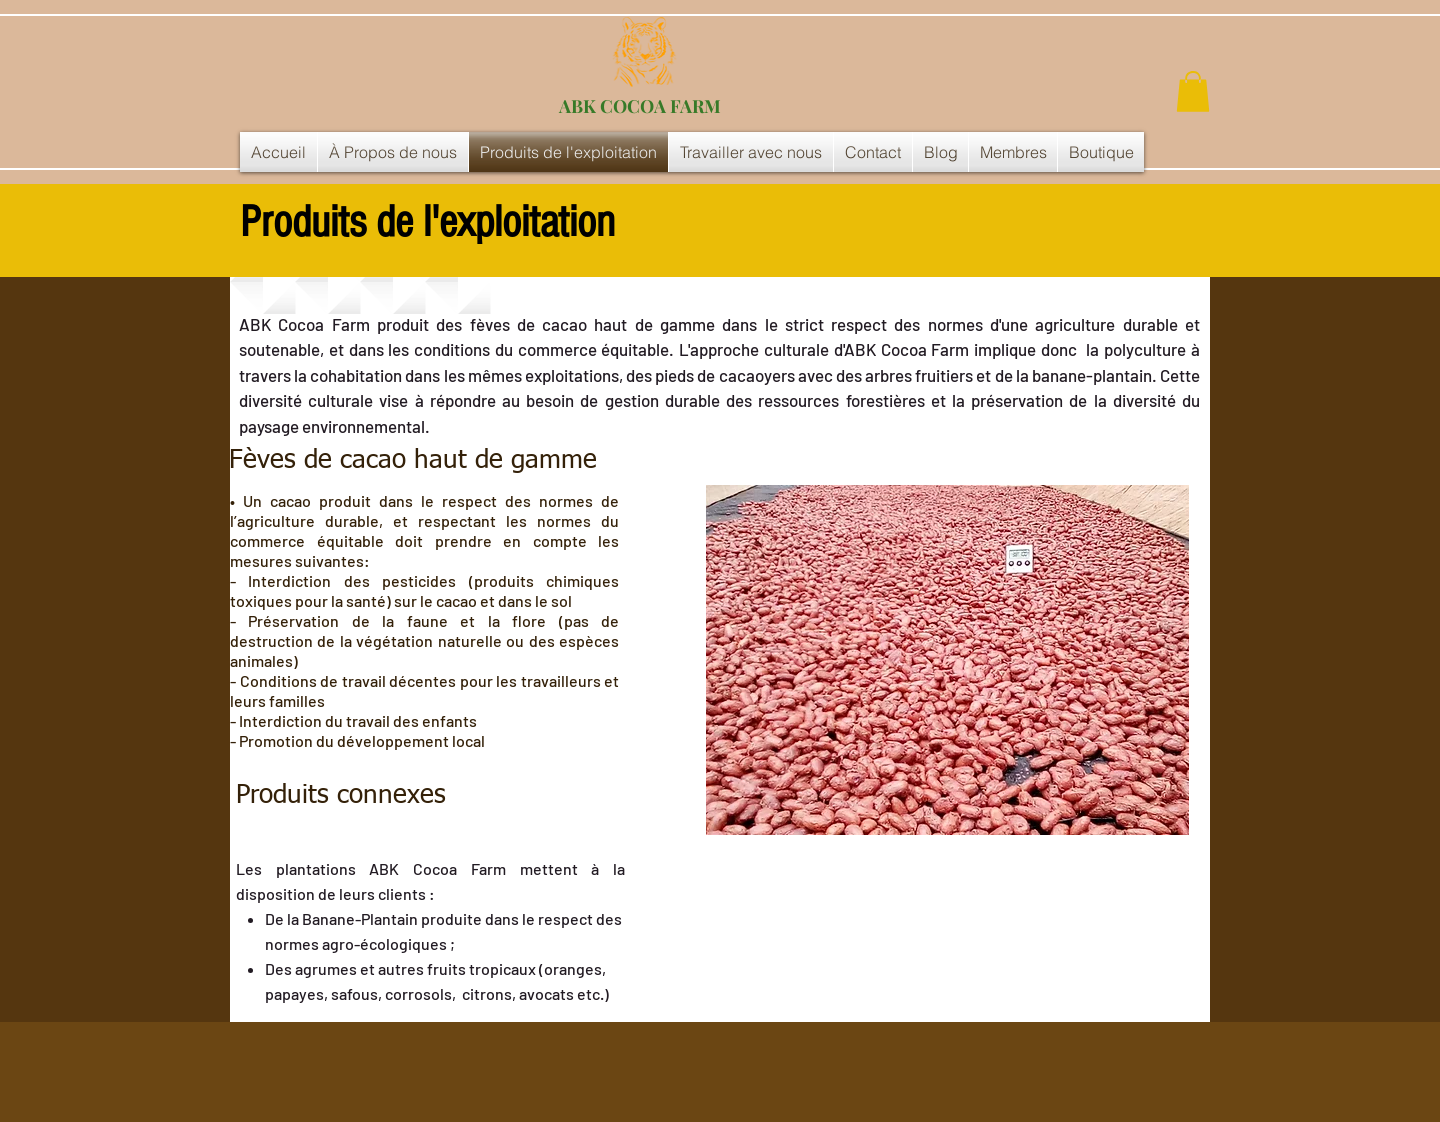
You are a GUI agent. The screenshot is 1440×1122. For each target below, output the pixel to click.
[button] (1193, 91)
